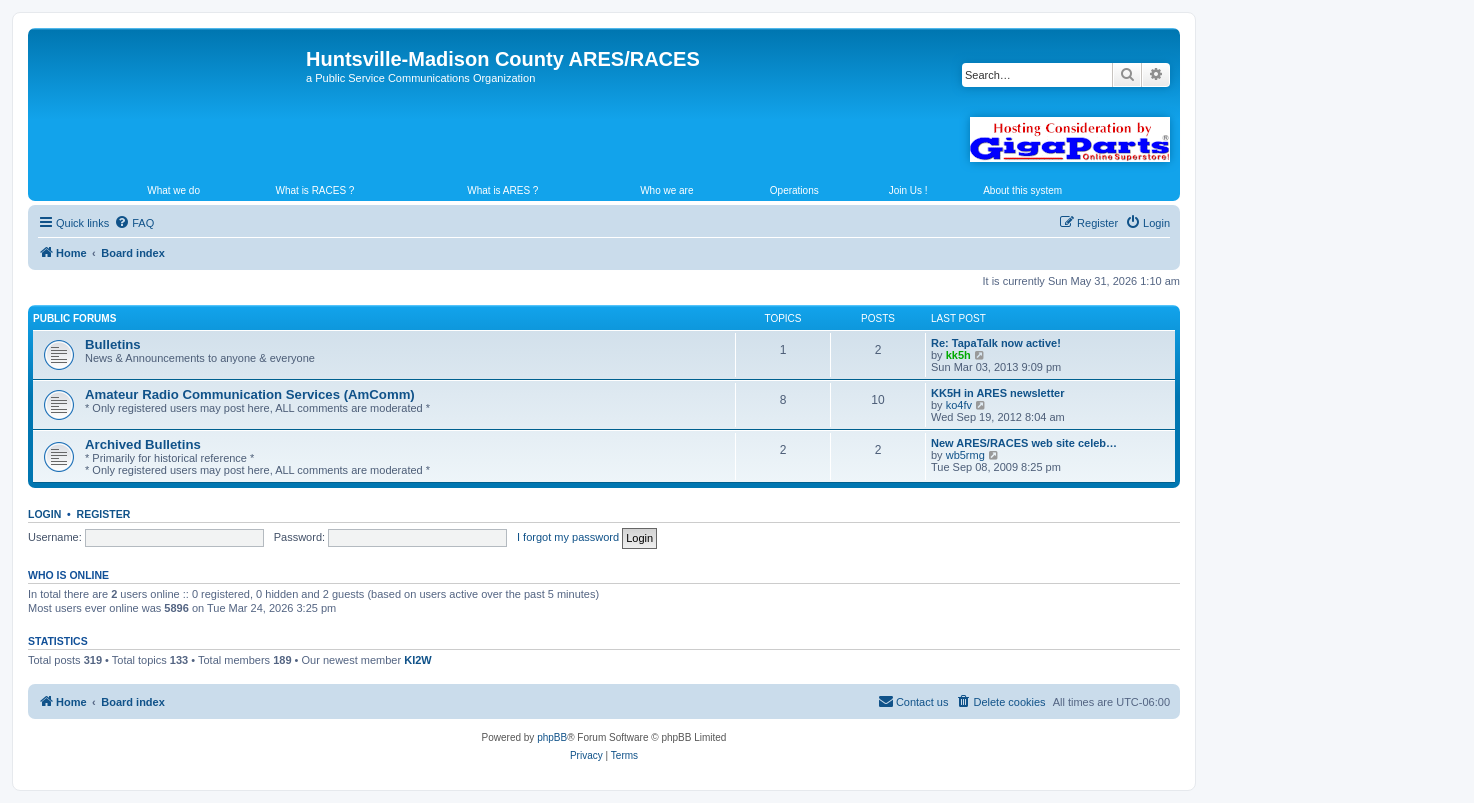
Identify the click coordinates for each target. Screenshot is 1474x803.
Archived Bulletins (143, 444)
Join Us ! (908, 190)
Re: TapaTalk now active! (996, 343)
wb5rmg (965, 455)
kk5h (958, 355)
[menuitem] (134, 223)
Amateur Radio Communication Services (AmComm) (250, 394)
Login (44, 514)
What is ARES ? (502, 190)
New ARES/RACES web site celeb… (1024, 443)
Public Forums (74, 318)
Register (104, 514)
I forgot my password (568, 537)
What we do (173, 190)
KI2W (418, 660)
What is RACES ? (315, 190)
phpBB (552, 737)
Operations (794, 190)
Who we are (666, 190)
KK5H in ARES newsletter (997, 393)
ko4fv (959, 405)
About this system (1022, 190)
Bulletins (113, 344)
